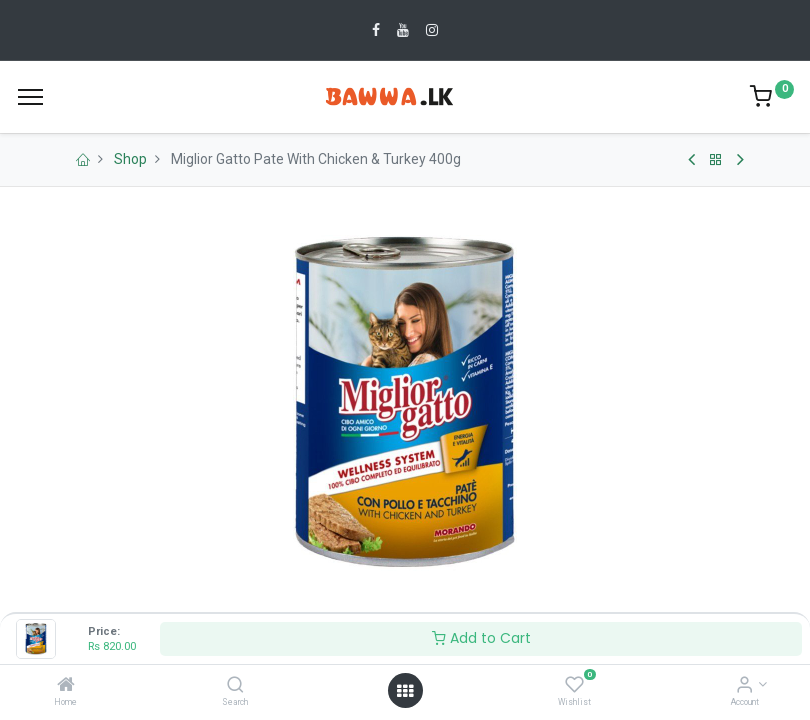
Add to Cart (481, 638)
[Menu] (30, 97)
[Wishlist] (574, 686)
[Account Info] (744, 686)
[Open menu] (405, 691)
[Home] (66, 686)
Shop (130, 159)
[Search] (235, 686)
